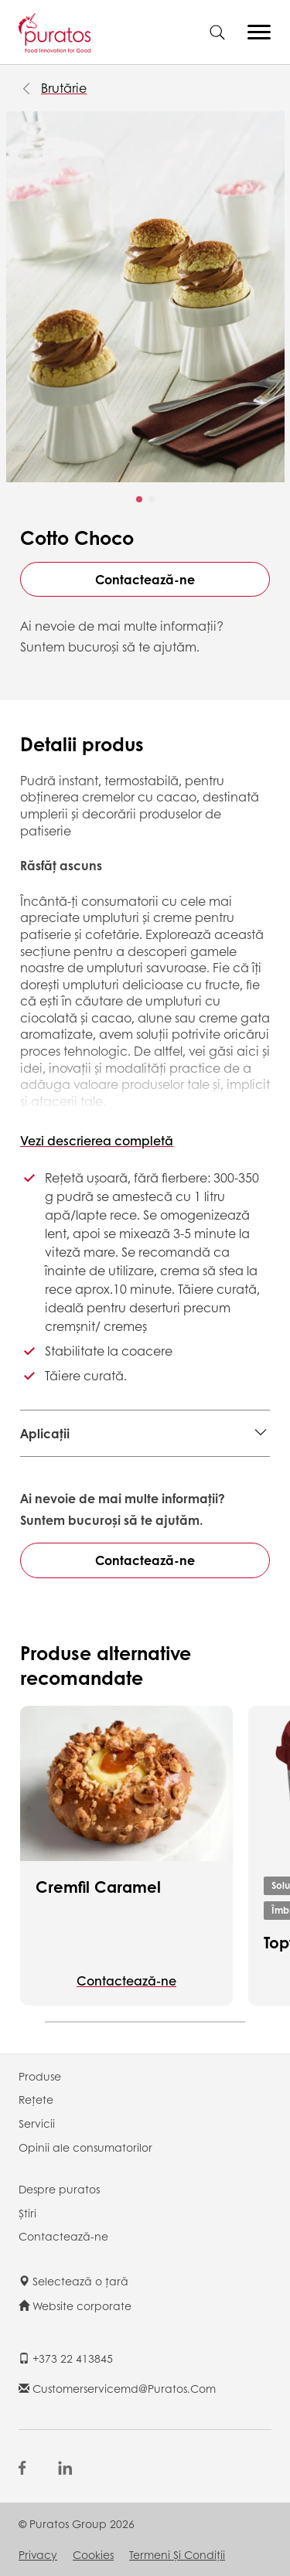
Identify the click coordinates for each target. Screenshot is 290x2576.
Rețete (36, 2099)
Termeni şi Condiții (177, 2554)
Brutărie (64, 88)
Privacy (38, 2554)
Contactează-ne (145, 579)
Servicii (37, 2123)
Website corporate (75, 2305)
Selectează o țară (73, 2280)
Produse (40, 2076)
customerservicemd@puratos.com (117, 2388)
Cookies (93, 2554)
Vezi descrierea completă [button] (96, 1140)
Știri (27, 2212)
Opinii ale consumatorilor (85, 2147)
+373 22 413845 (66, 2358)
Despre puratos (59, 2189)
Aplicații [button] (45, 1433)
